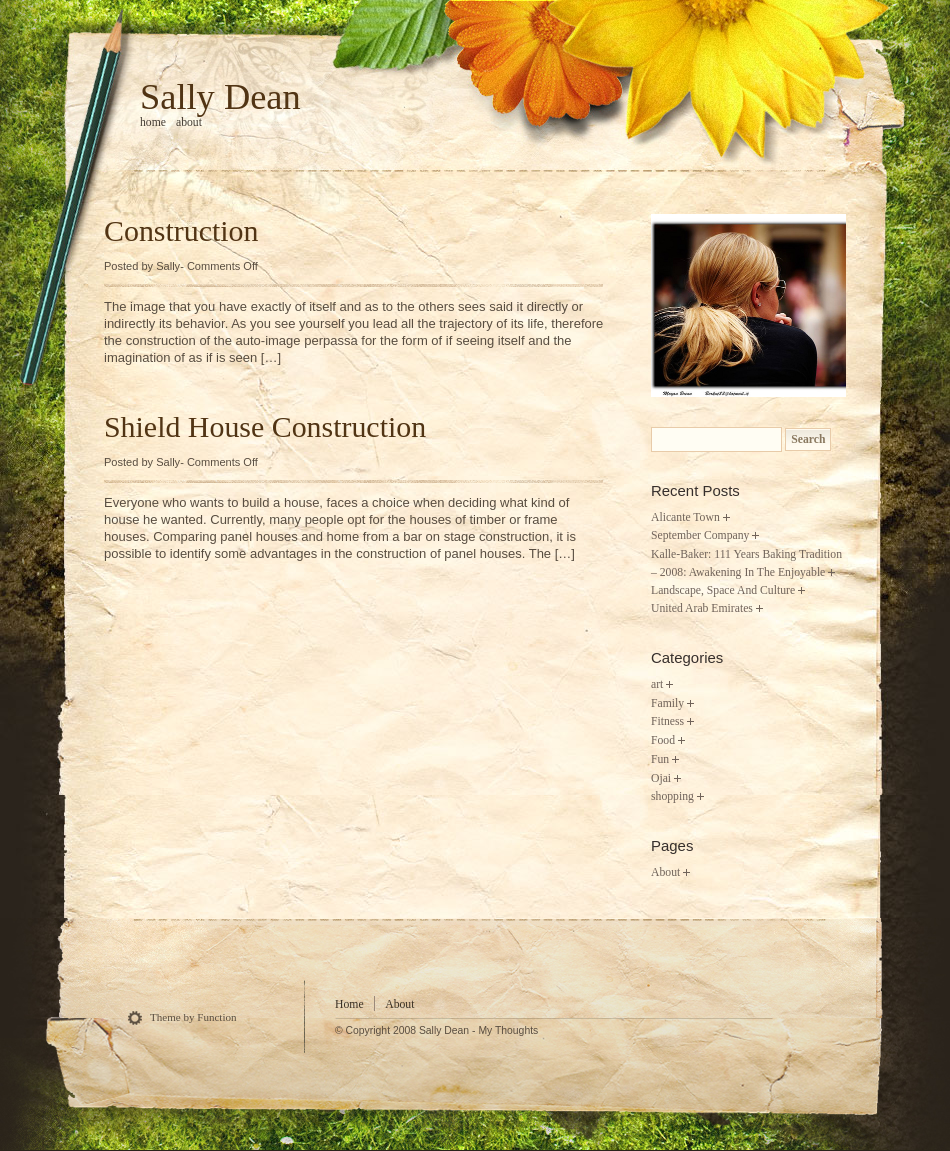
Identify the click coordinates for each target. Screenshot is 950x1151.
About (189, 122)
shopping (672, 796)
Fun (660, 759)
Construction (181, 230)
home (153, 122)
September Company (700, 535)
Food (663, 740)
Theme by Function (193, 1017)
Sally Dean (220, 97)
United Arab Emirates (702, 608)
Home (349, 1004)
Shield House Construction (265, 426)
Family (667, 703)
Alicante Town (685, 517)
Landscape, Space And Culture (723, 590)
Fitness (667, 721)
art (657, 684)
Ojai (661, 778)
